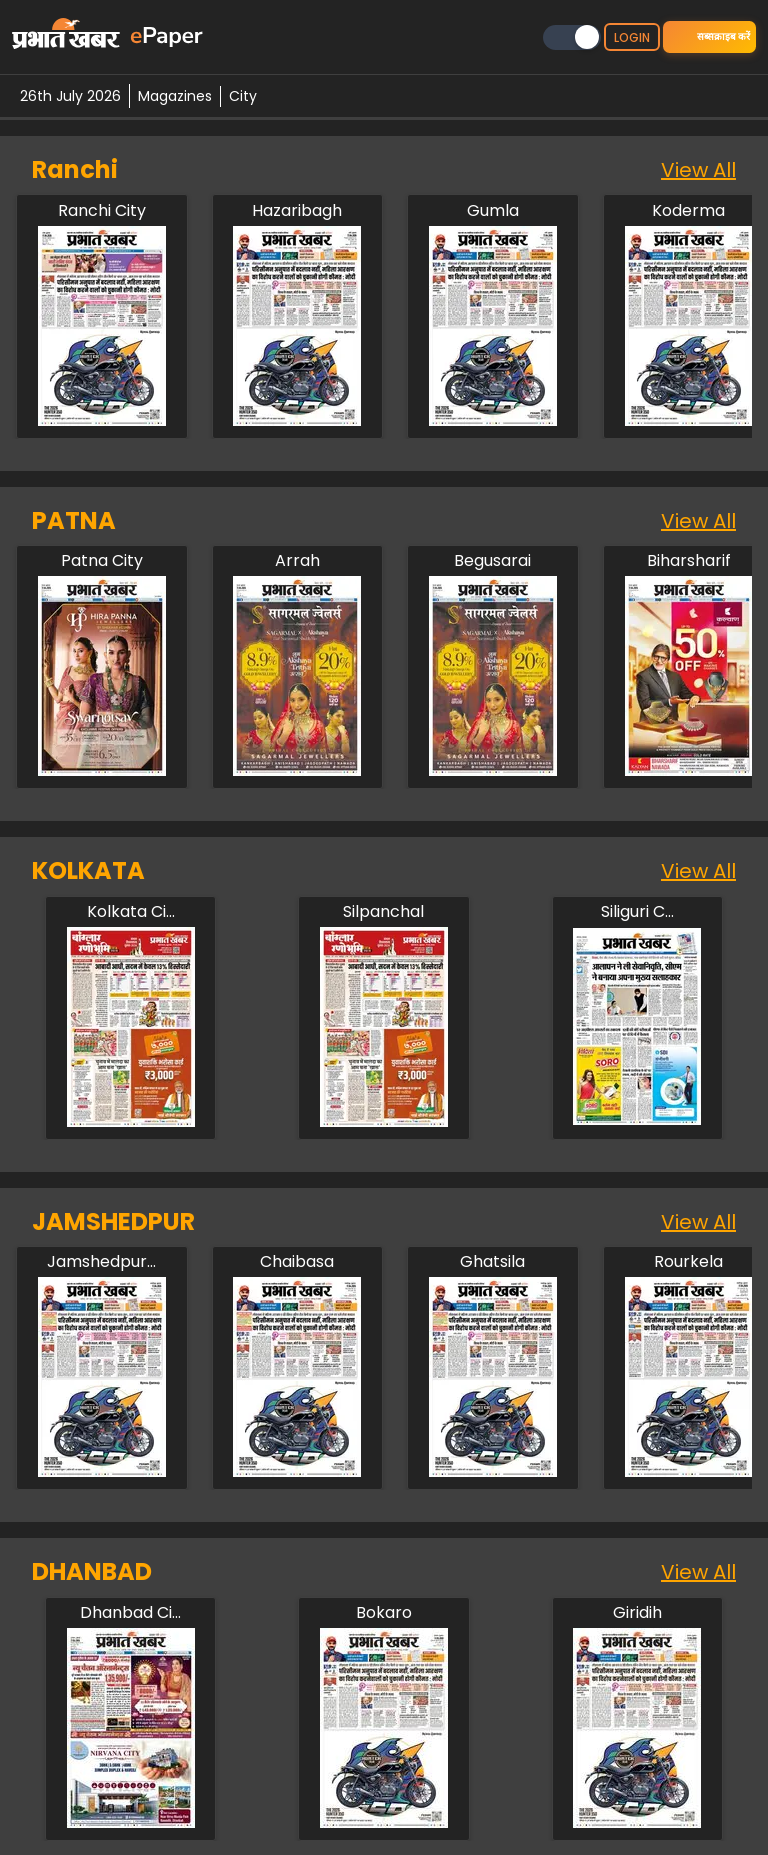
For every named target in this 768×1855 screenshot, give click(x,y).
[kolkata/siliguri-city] (637, 912)
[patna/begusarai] (493, 561)
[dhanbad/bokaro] (384, 1613)
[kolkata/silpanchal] (384, 912)
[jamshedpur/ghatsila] (493, 1262)
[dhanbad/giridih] (637, 1613)
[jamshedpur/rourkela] (689, 1262)
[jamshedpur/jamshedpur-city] (102, 1262)
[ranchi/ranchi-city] (102, 211)
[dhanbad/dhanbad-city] (131, 1613)
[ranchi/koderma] (689, 211)
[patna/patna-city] (102, 561)
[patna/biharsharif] (689, 561)
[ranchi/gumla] (493, 211)
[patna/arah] (297, 561)
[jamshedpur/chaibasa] (297, 1262)
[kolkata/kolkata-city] (131, 912)
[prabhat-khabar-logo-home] (66, 37)
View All (698, 170)
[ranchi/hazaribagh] (297, 211)
